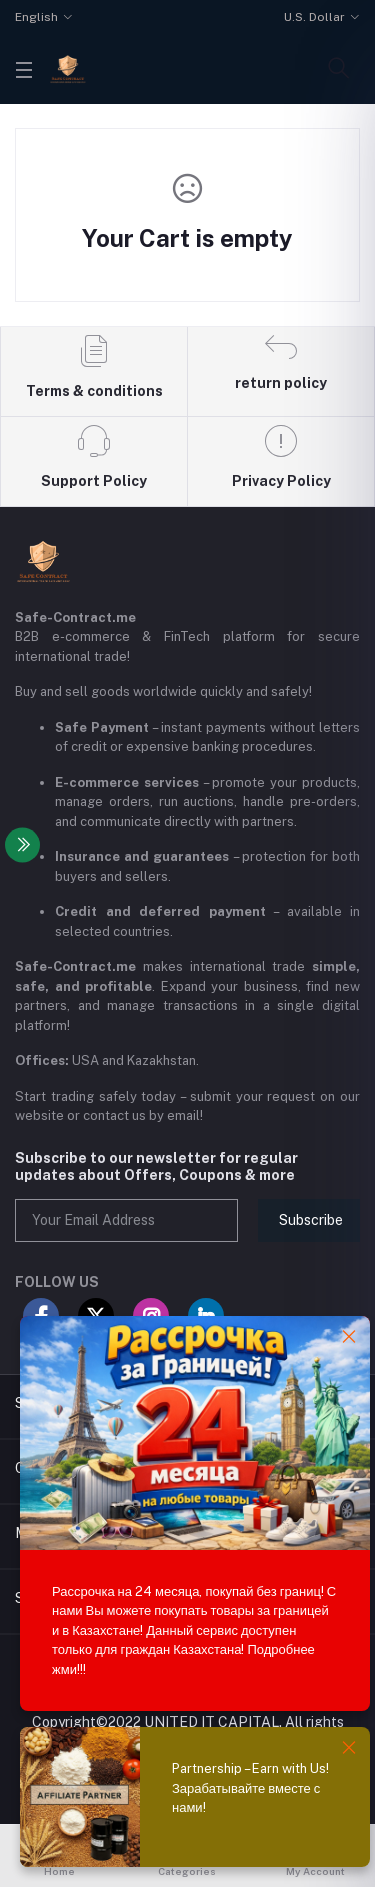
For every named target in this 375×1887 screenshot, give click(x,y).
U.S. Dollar (314, 17)
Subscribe (311, 1220)
